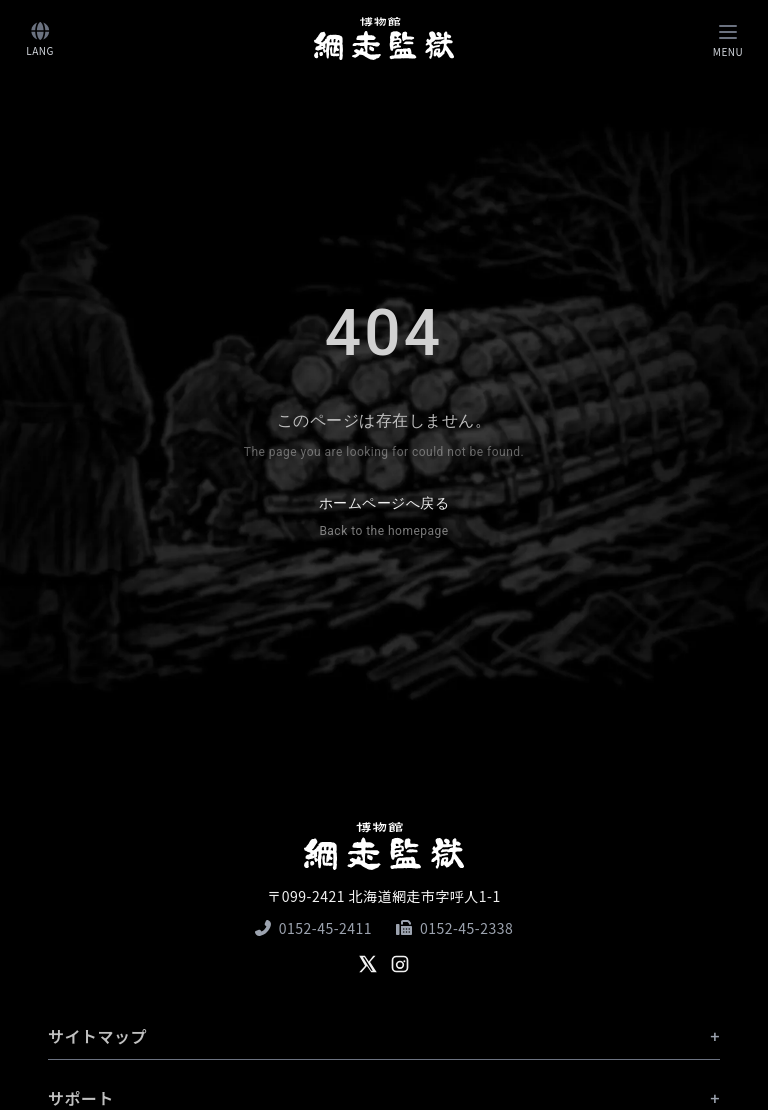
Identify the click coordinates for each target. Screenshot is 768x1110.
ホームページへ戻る (384, 518)
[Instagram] (400, 964)
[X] (368, 964)
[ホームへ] (384, 38)
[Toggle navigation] (728, 38)
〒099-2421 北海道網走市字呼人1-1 (383, 896)
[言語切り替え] (40, 38)
